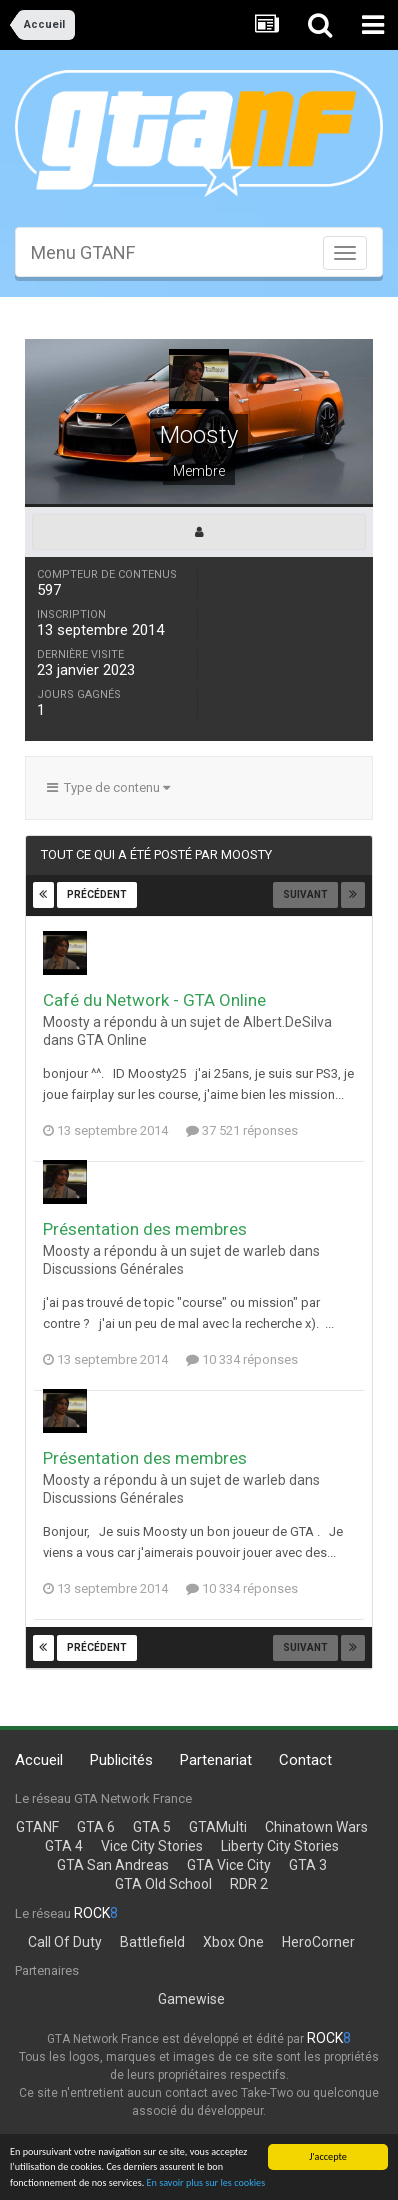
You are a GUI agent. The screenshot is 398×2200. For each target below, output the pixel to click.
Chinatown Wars (316, 1827)
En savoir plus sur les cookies (206, 2183)
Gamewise (191, 1999)
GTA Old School (163, 1884)
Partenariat (216, 1760)
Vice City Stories (152, 1846)
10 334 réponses (242, 1359)
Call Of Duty (65, 1942)
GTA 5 (152, 1827)
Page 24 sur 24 (199, 896)
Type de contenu (108, 787)
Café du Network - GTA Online (154, 1000)
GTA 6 (96, 1827)
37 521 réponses (242, 1130)
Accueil (39, 1760)
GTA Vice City (229, 1865)
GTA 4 (64, 1846)
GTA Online (112, 1040)
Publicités (121, 1760)
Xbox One (233, 1942)
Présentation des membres (145, 1229)
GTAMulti (218, 1827)
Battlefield (152, 1942)
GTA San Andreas (113, 1865)
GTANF (37, 1827)
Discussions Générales (113, 1269)
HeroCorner (318, 1942)
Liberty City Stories (280, 1846)
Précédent (97, 894)
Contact (305, 1760)
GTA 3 (308, 1865)
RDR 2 (249, 1884)
